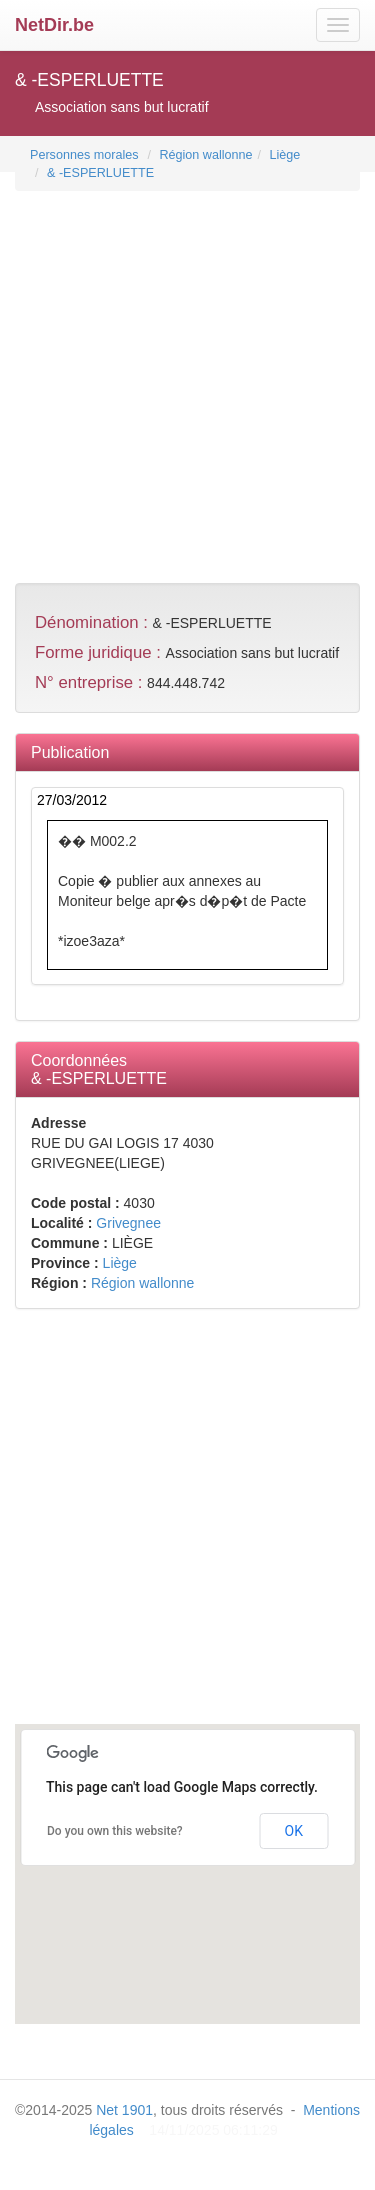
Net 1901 (124, 2110)
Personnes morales (84, 155)
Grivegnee (128, 1223)
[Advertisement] (187, 379)
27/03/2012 (72, 800)
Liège (285, 155)
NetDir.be (54, 25)
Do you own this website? (115, 1831)
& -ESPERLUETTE (100, 173)
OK (294, 1831)
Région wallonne (205, 155)
